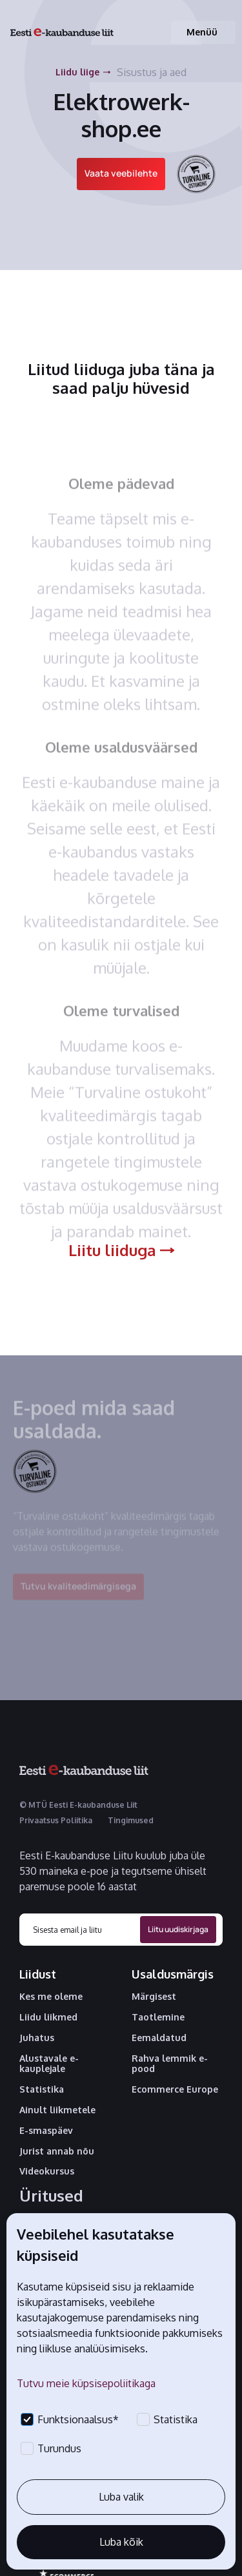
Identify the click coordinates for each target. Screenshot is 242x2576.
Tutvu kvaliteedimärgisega (78, 1591)
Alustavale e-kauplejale (49, 2064)
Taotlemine (158, 2017)
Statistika (41, 2089)
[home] (62, 32)
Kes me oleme (51, 1996)
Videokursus (46, 2171)
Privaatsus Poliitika (55, 1820)
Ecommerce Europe (175, 2089)
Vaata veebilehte (121, 173)
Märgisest (154, 1996)
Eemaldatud (159, 2038)
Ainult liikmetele (57, 2110)
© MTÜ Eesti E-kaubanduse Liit (78, 1805)
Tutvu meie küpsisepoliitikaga (86, 2383)
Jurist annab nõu (56, 2151)
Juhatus (36, 2038)
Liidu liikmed (48, 2017)
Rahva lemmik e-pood (170, 2064)
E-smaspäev (46, 2131)
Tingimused (131, 1820)
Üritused (51, 2196)
